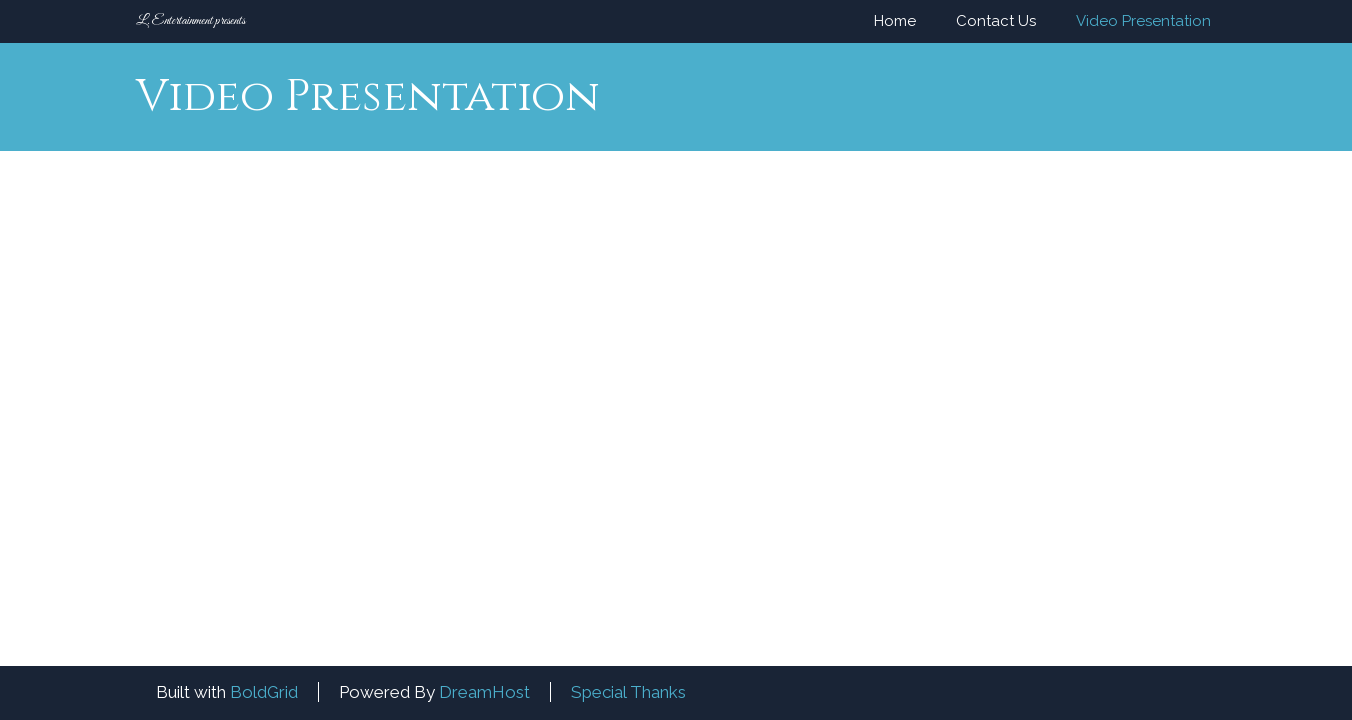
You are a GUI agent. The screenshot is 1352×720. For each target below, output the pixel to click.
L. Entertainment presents (190, 21)
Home (895, 21)
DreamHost (484, 692)
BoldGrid (264, 692)
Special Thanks (628, 692)
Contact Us (996, 21)
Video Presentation (1143, 21)
